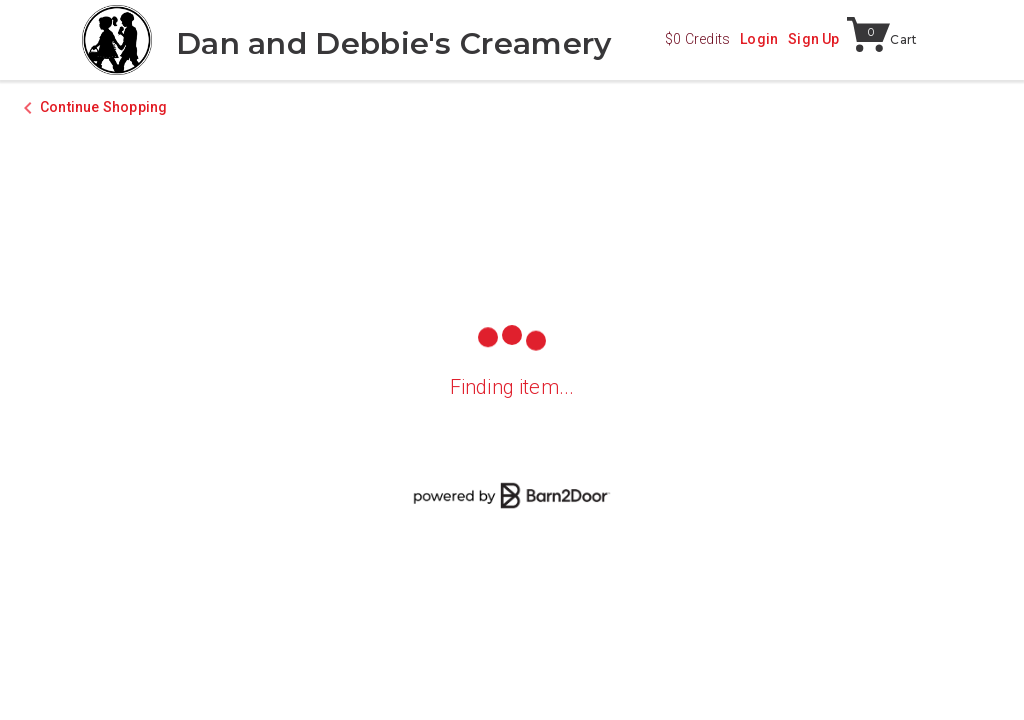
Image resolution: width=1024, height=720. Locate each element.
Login (759, 39)
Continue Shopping (103, 107)
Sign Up (813, 39)
